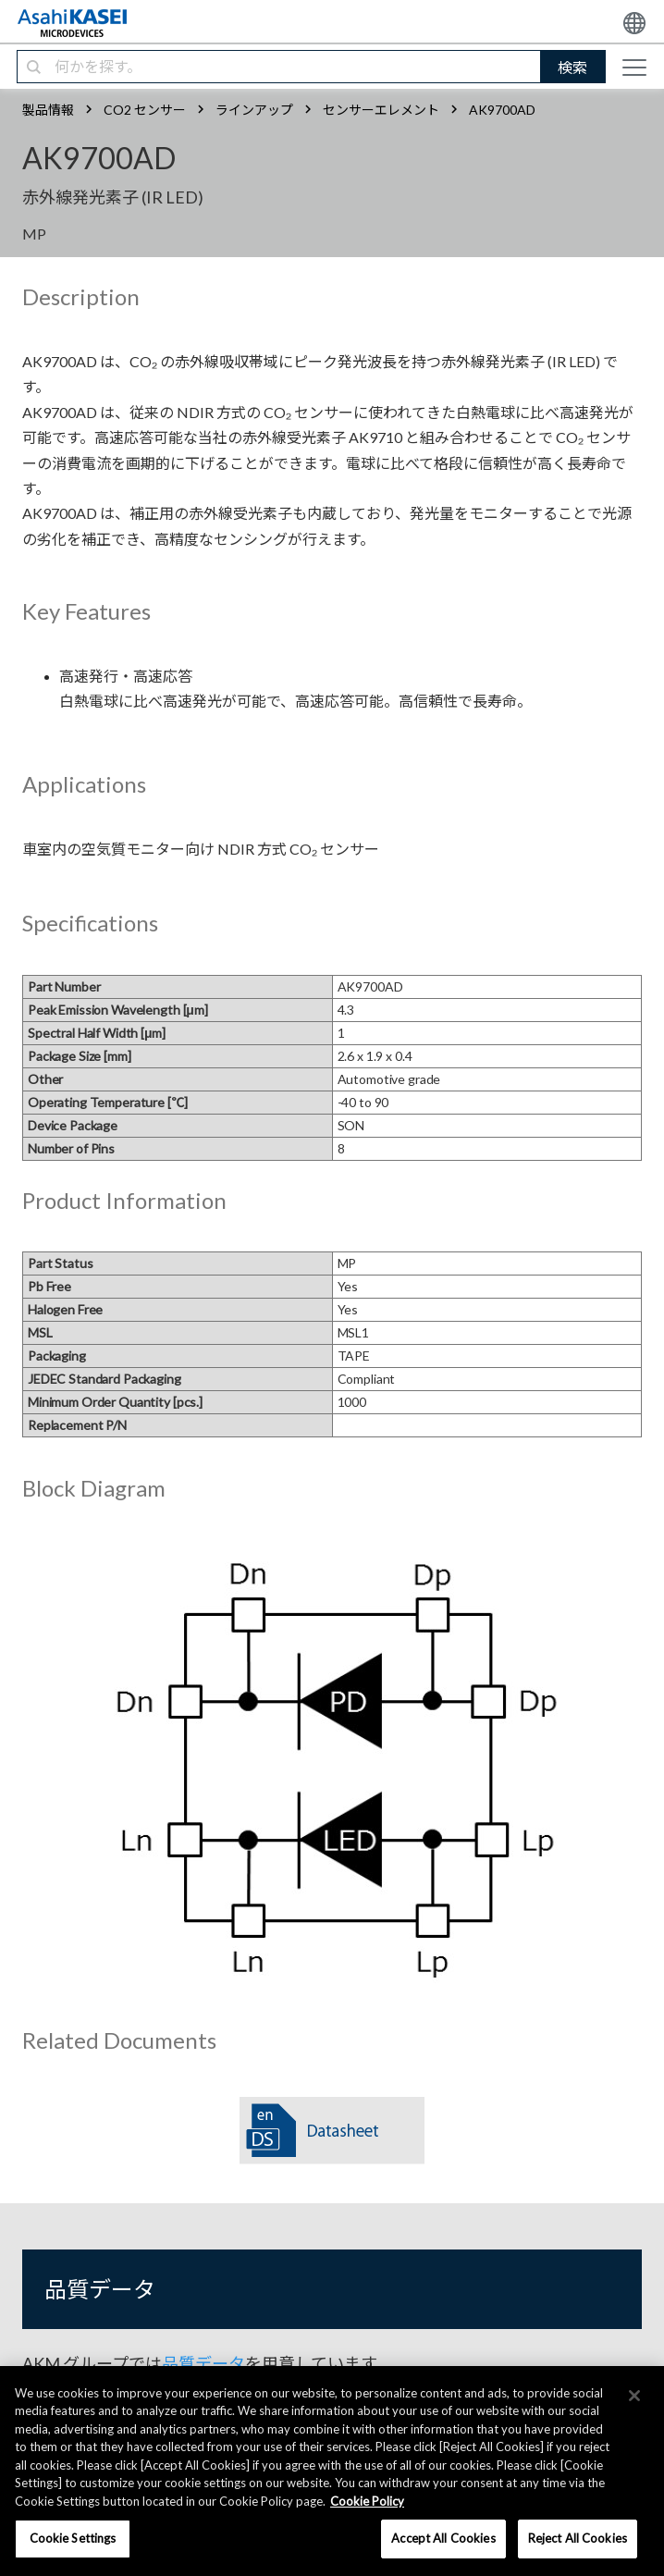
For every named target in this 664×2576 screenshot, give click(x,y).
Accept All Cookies (443, 2538)
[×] (634, 2395)
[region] (332, 2471)
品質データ (203, 2363)
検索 (572, 67)
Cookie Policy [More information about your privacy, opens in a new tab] (367, 2501)
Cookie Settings (73, 2538)
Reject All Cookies (577, 2538)
